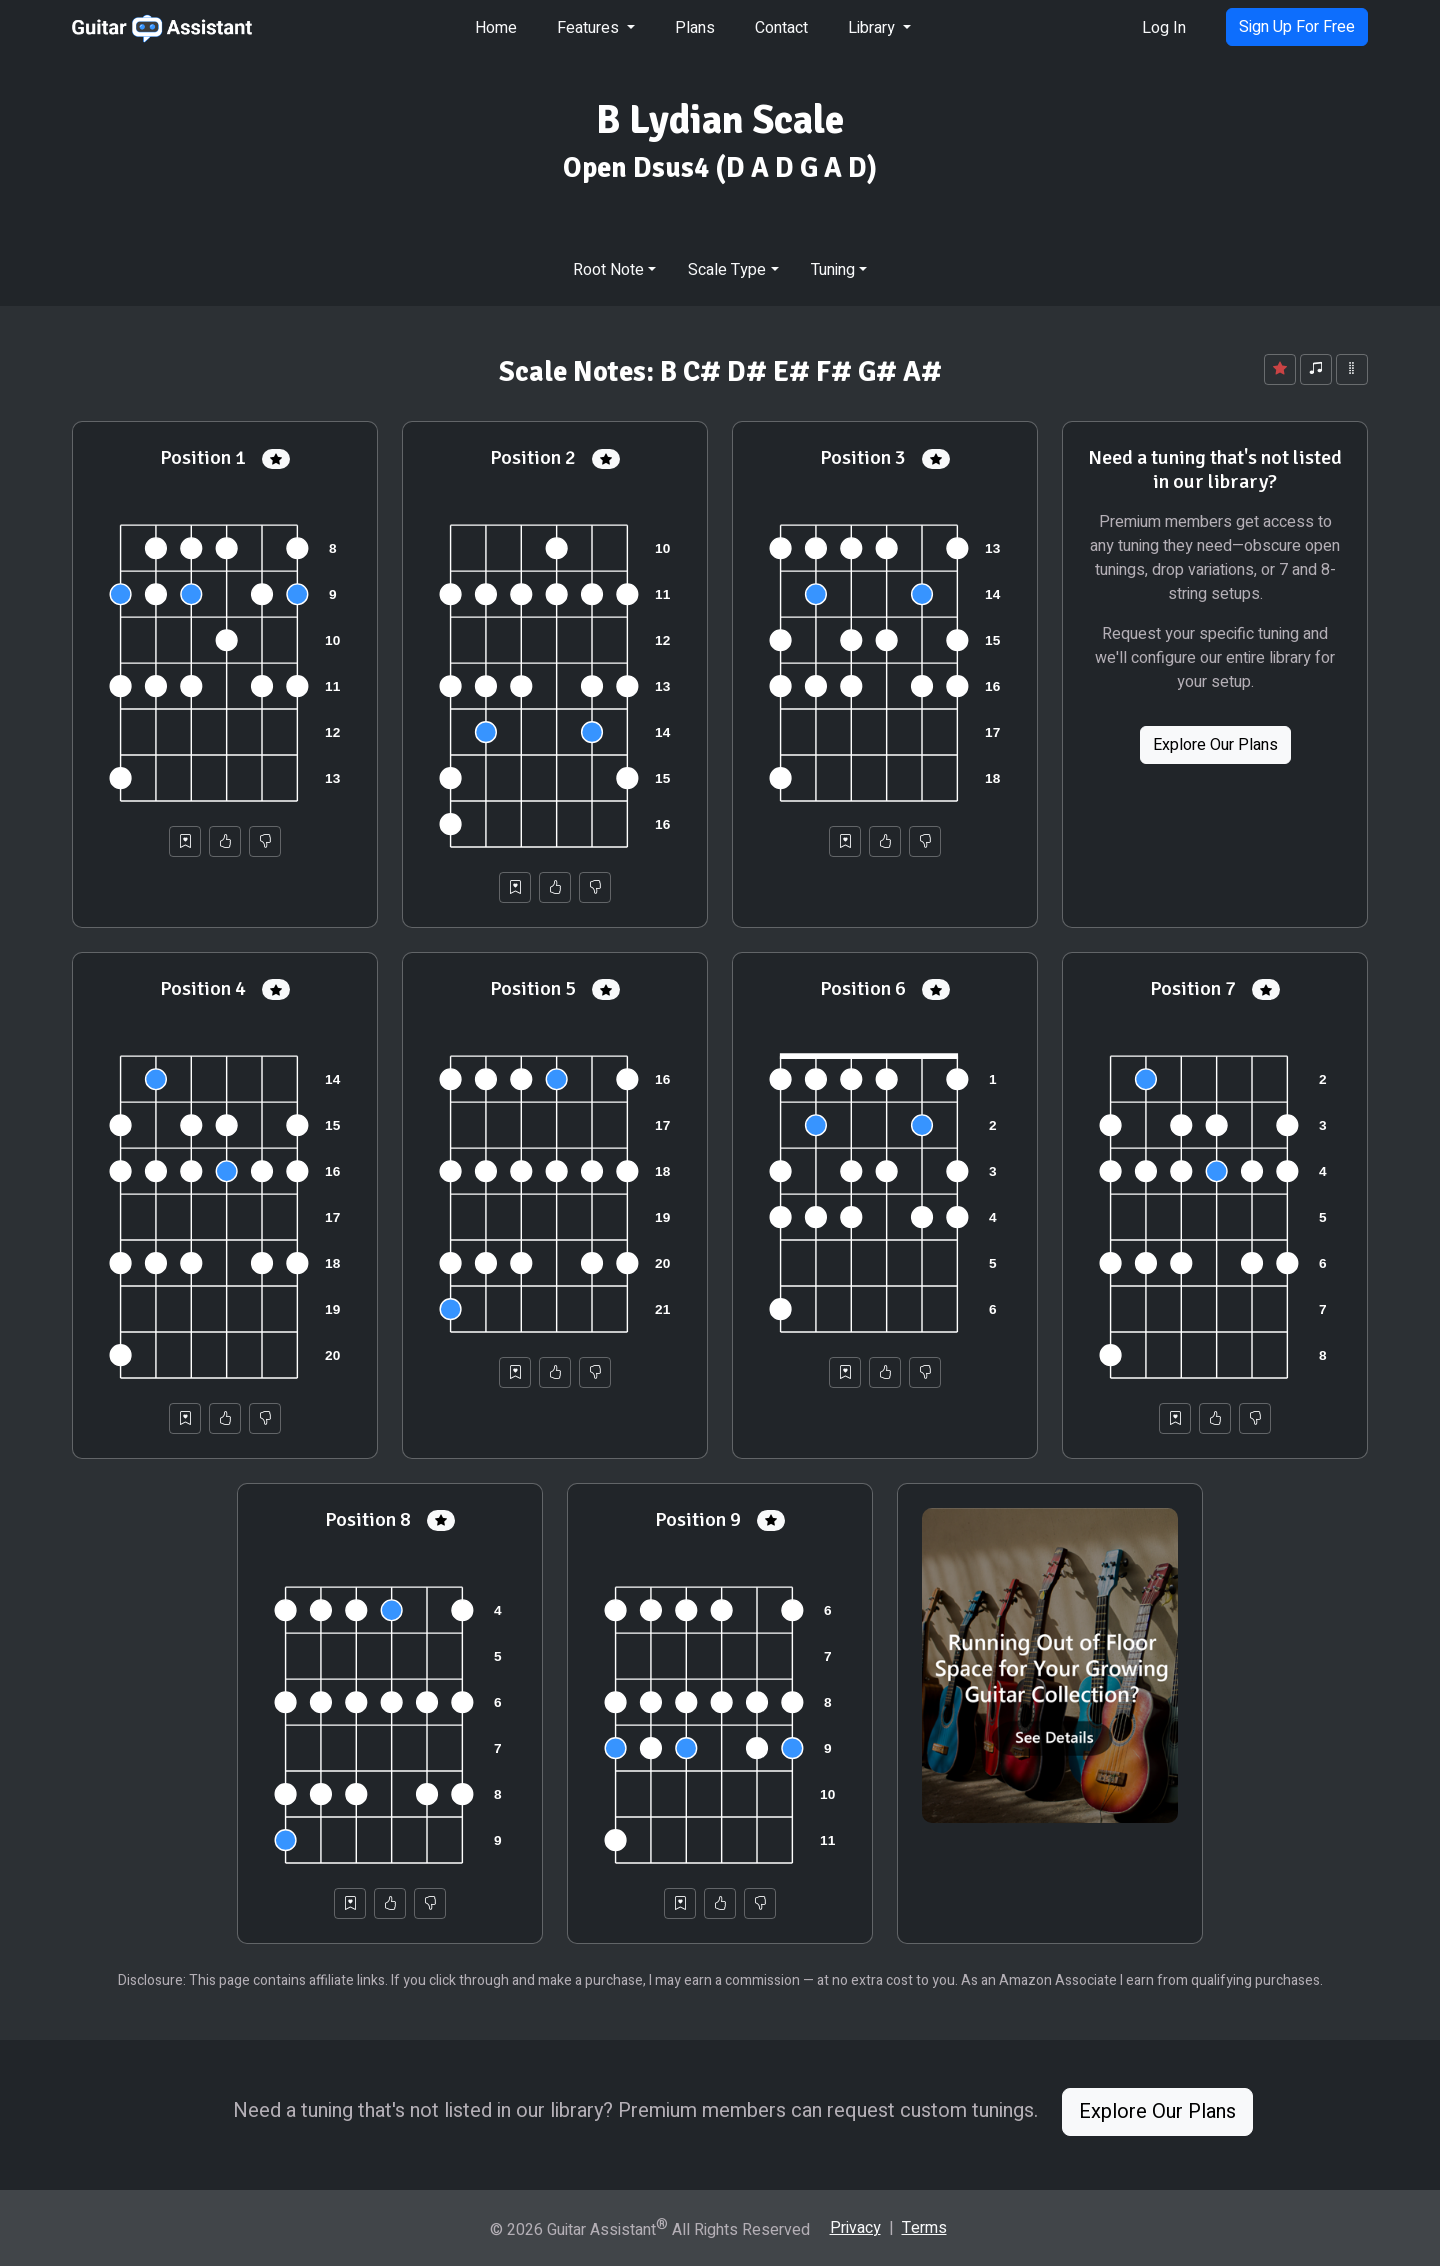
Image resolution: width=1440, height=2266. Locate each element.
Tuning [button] (833, 270)
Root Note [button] (608, 270)
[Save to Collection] (185, 841)
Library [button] (873, 28)
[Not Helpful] (265, 841)
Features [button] (590, 28)
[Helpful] (225, 841)
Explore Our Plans (1215, 745)
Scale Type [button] (727, 270)
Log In (1164, 28)
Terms (924, 2228)
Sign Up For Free (1297, 27)
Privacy (855, 2228)
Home (496, 28)
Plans (695, 28)
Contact (781, 28)
